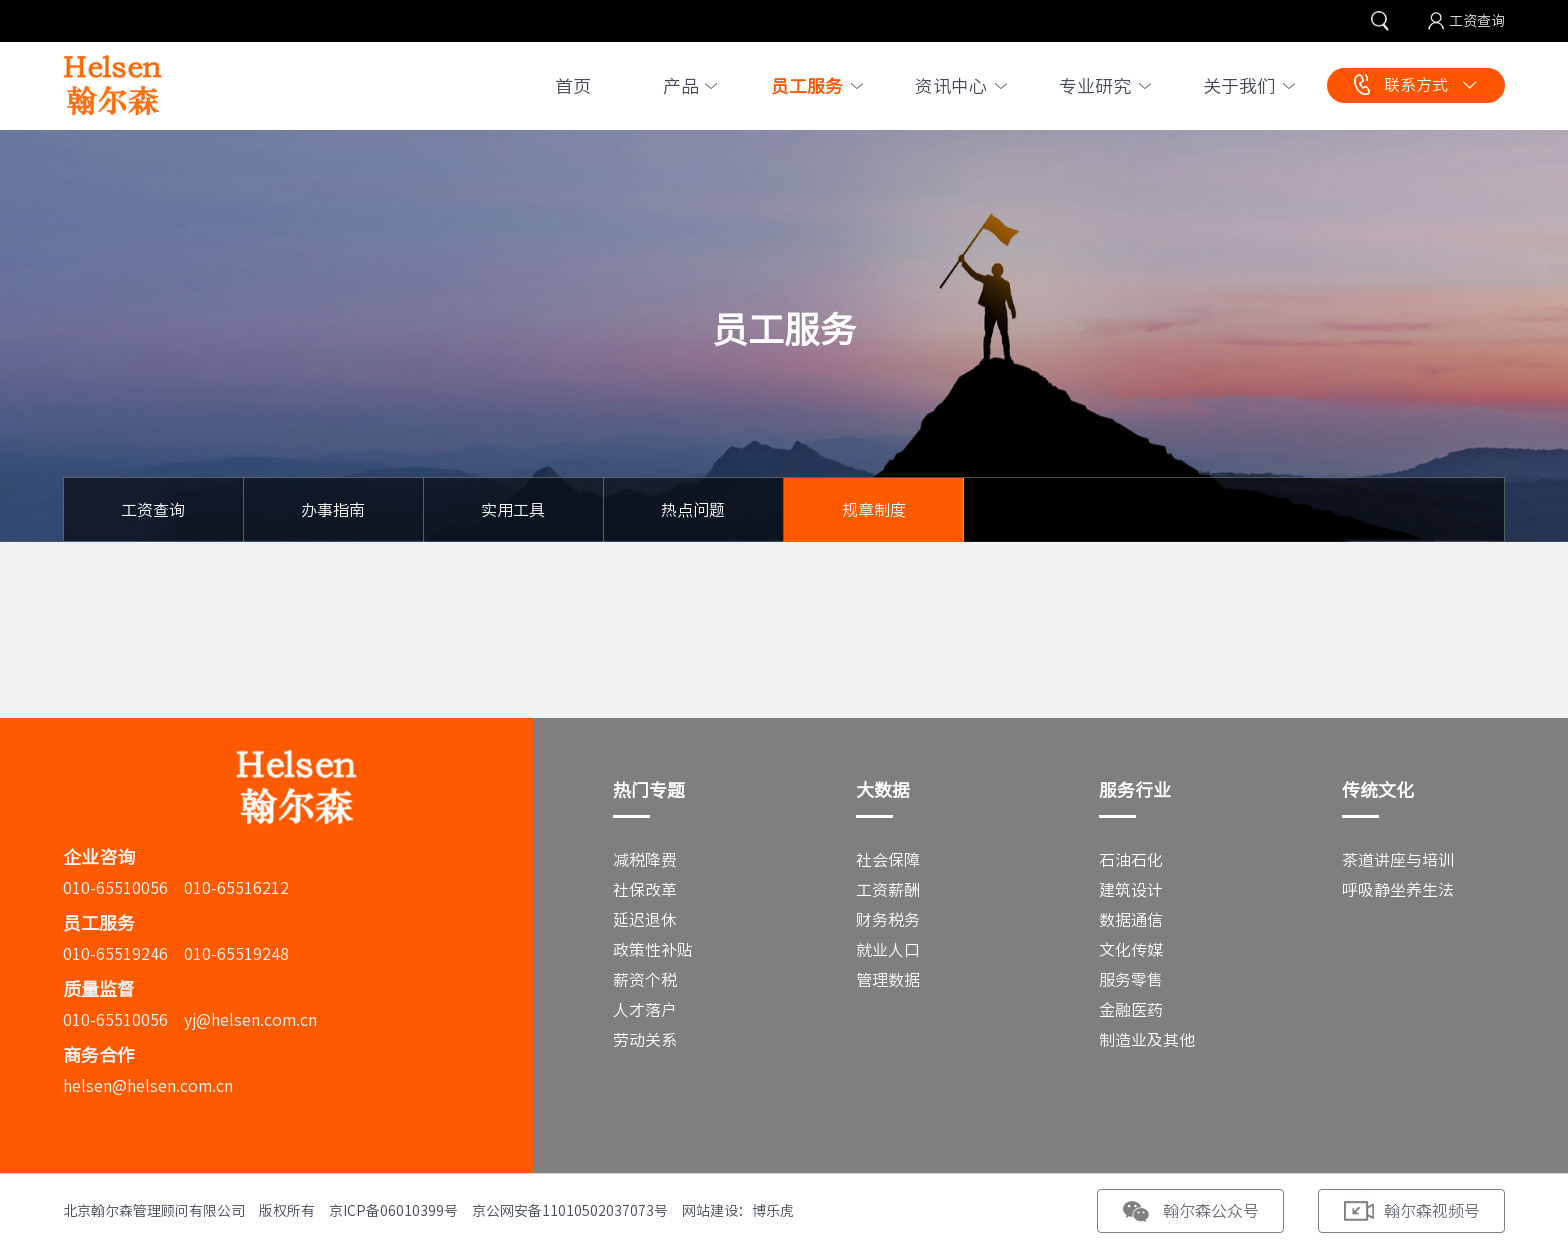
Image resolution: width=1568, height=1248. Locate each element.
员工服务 (807, 86)
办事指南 (333, 510)
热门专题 (649, 790)
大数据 (883, 790)
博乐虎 (773, 1211)
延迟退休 (645, 920)
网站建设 (710, 1211)
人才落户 (645, 1010)
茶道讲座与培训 (1398, 860)
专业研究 (1095, 86)
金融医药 (1131, 1010)
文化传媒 (1131, 950)
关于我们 (1239, 86)
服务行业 (1135, 790)
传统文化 (1378, 790)
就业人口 (888, 950)
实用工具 (513, 510)
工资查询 (1477, 21)
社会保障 (888, 860)
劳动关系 (645, 1040)
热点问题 (693, 510)
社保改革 (645, 890)
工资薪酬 (888, 890)
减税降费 (645, 860)
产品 (681, 86)
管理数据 (888, 980)
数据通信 (1131, 920)
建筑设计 (1131, 890)
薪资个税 (645, 980)
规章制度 (874, 510)
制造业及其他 (1147, 1040)
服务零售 (1131, 980)
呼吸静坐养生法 (1398, 890)
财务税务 (888, 920)
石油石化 (1131, 860)
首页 (573, 86)
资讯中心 (951, 86)
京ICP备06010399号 (393, 1211)
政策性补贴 (653, 950)
